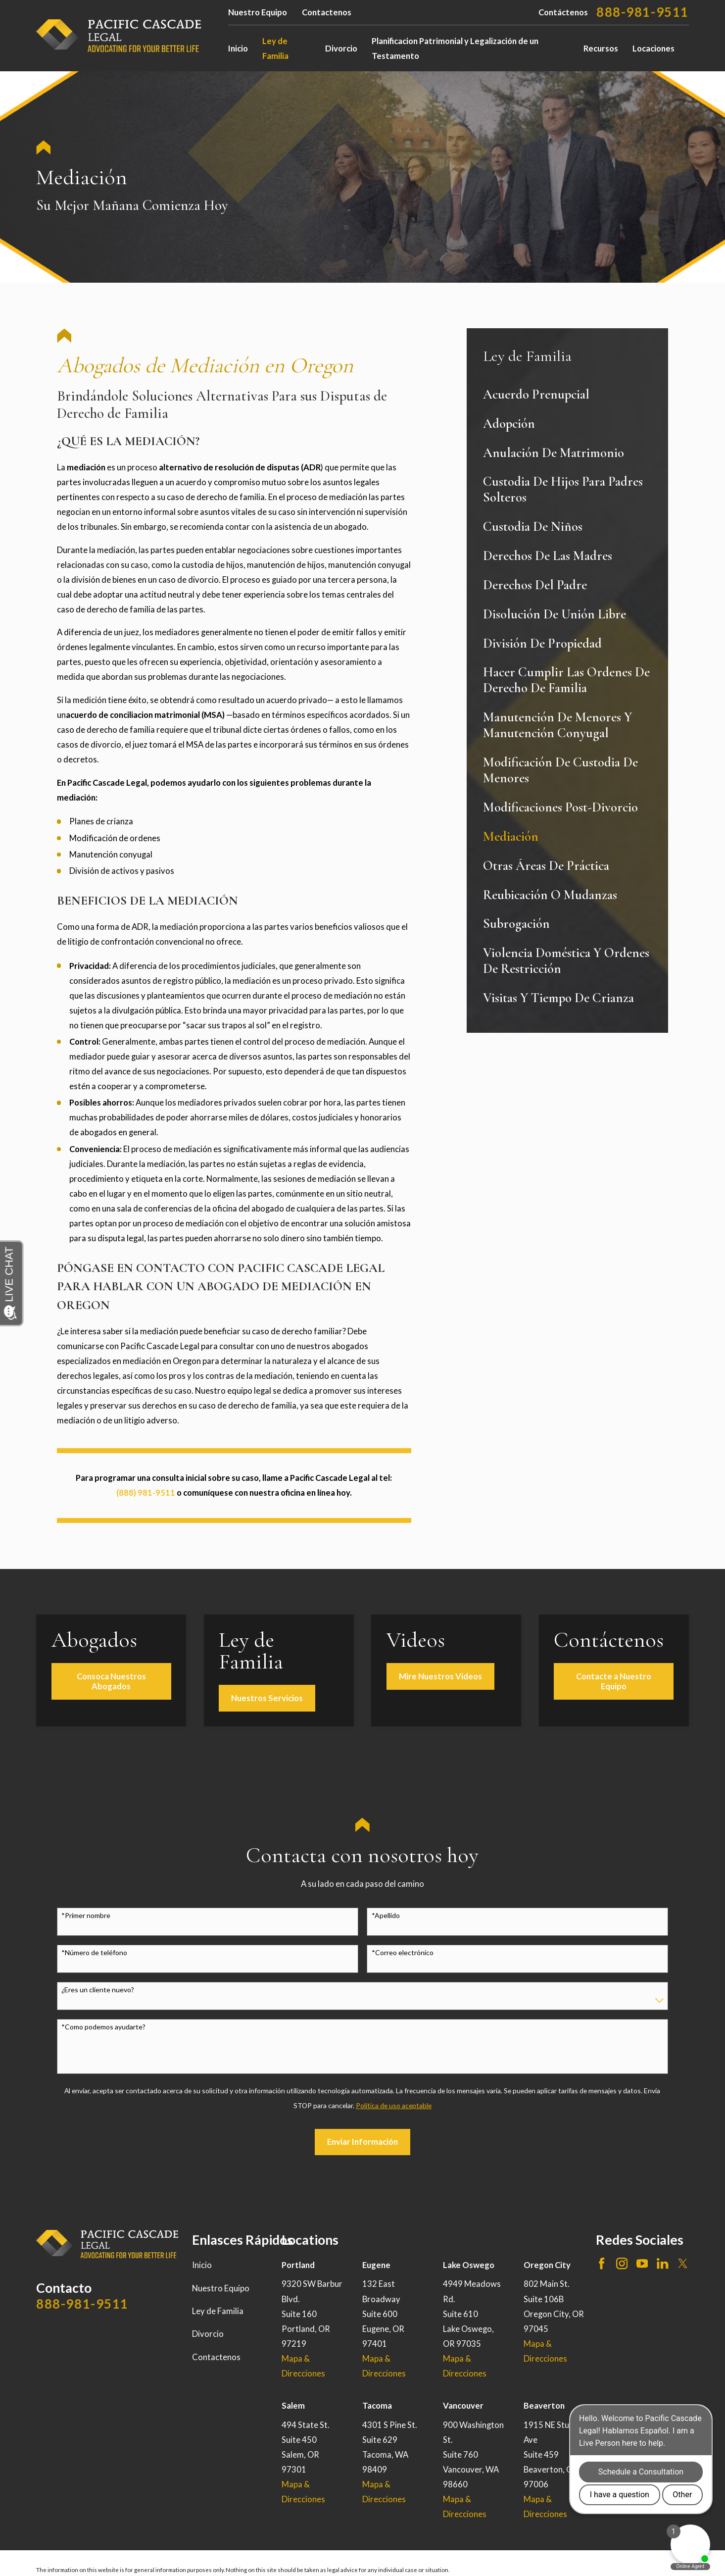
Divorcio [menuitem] (341, 48)
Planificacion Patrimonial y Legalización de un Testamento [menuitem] (455, 48)
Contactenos (326, 12)
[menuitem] (567, 394)
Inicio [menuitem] (238, 48)
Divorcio (208, 2334)
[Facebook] (601, 2263)
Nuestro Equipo (257, 12)
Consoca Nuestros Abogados (121, 1681)
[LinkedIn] (662, 2263)
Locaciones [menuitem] (653, 48)
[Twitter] (682, 2263)
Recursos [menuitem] (600, 48)
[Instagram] (622, 2263)
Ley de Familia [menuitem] (275, 48)
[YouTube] (642, 2263)
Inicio (202, 2265)
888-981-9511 (642, 12)
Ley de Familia (217, 2311)
